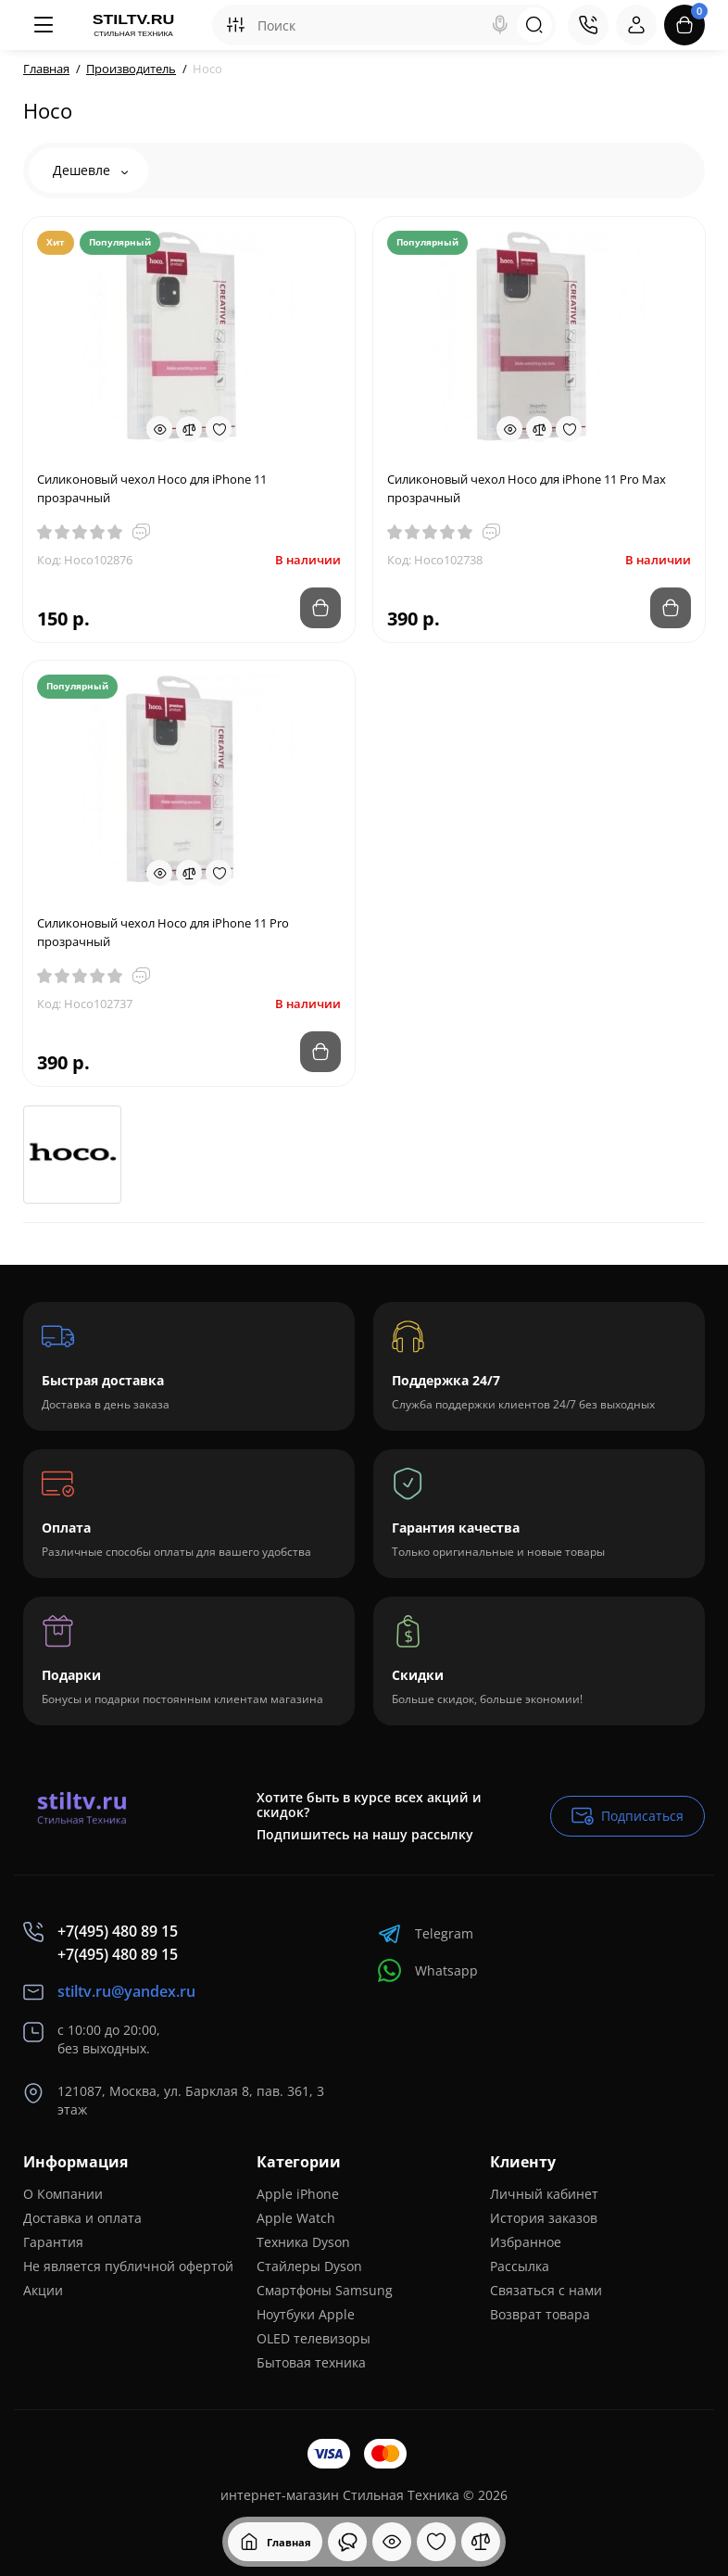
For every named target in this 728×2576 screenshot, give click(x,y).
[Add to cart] (320, 607)
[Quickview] (159, 429)
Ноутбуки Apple (306, 2314)
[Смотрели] (347, 2541)
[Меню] (43, 25)
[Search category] (235, 25)
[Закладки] (436, 2541)
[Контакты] (588, 25)
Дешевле (90, 170)
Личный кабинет (544, 2194)
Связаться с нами (546, 2290)
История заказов (543, 2218)
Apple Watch (296, 2218)
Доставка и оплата (82, 2218)
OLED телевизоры (313, 2338)
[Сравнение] (480, 2541)
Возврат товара (540, 2314)
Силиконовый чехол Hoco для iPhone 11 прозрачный (152, 488)
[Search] (500, 25)
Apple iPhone (298, 2194)
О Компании (63, 2194)
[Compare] (189, 429)
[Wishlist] (219, 429)
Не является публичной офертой (128, 2266)
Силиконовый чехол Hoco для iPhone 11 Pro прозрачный (163, 932)
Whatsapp (428, 1970)
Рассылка (519, 2266)
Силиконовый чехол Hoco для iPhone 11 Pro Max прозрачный (526, 488)
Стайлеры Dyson (309, 2266)
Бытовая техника (311, 2362)
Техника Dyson (303, 2242)
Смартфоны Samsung (325, 2290)
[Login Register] (636, 25)
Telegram (425, 1933)
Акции (43, 2290)
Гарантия (53, 2242)
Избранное (525, 2242)
